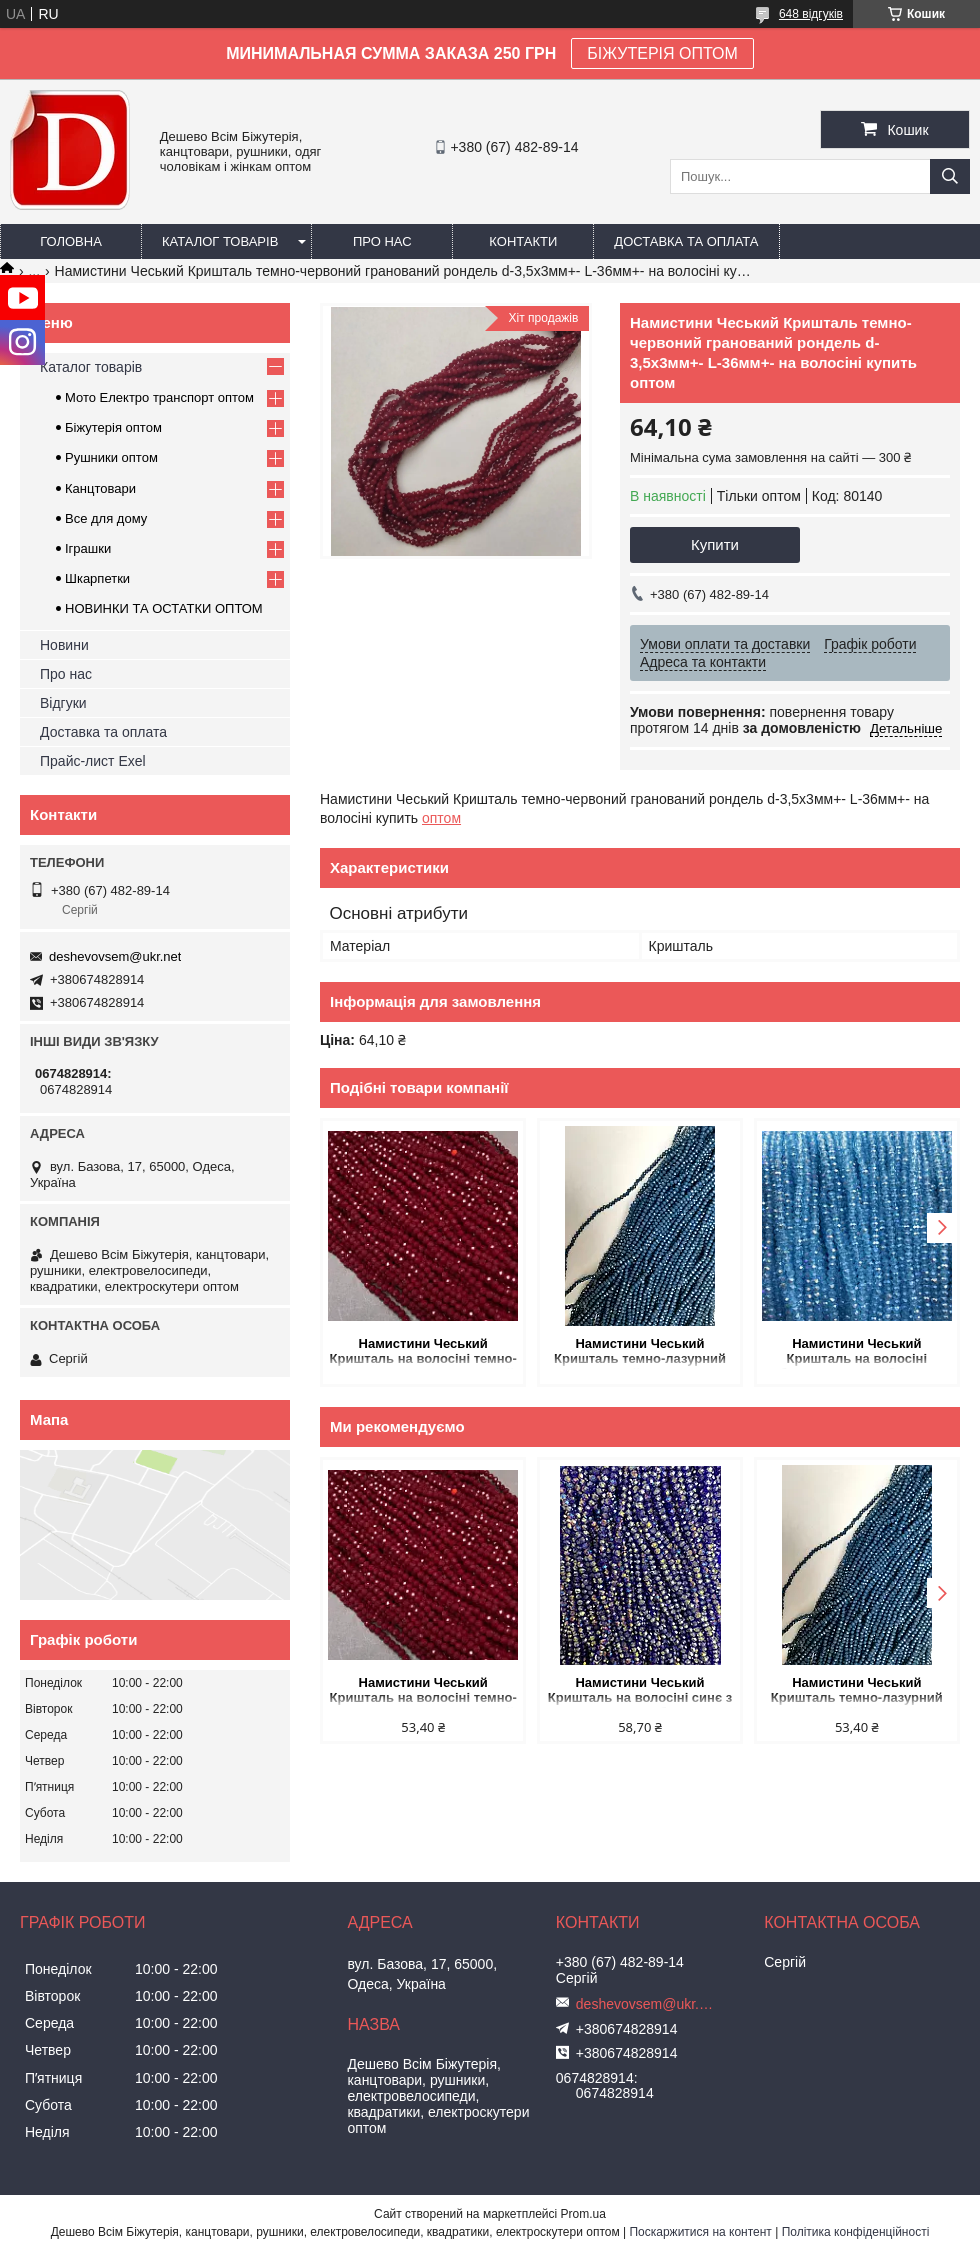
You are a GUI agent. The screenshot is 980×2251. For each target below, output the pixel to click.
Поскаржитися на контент (700, 2232)
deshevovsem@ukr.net (115, 956)
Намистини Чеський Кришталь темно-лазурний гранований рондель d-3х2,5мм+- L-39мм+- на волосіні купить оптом (640, 1352)
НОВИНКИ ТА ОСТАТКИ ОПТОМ (164, 608)
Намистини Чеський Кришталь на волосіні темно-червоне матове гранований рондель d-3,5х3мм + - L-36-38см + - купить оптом (423, 1352)
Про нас (382, 241)
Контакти (523, 241)
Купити (715, 544)
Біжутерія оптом (113, 427)
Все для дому (106, 518)
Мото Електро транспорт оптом (159, 397)
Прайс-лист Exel (93, 761)
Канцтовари (100, 488)
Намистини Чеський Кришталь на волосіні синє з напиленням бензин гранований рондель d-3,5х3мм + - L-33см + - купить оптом (640, 1691)
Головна (71, 241)
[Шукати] (950, 176)
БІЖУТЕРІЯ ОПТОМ (662, 53)
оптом (441, 818)
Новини (64, 645)
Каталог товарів (220, 241)
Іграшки (88, 548)
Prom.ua (583, 2214)
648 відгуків (811, 14)
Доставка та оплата (686, 241)
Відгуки (63, 703)
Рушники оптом (111, 457)
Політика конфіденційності (856, 2232)
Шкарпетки (97, 578)
